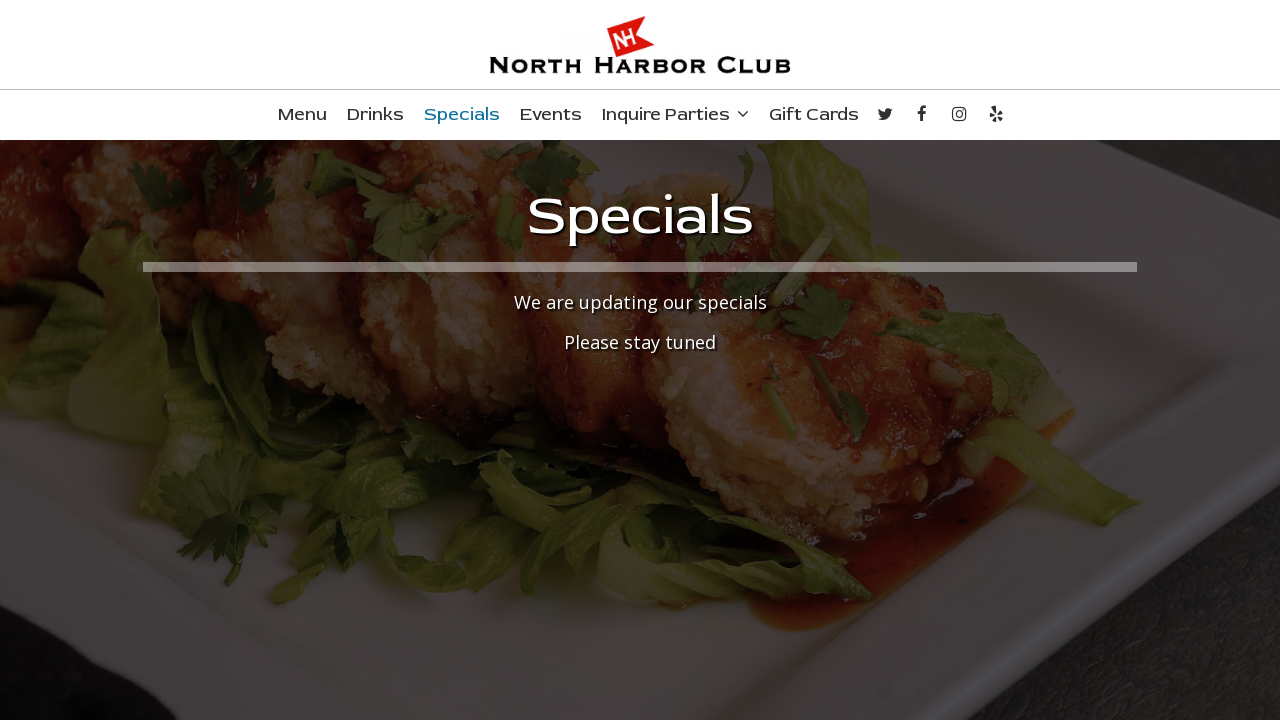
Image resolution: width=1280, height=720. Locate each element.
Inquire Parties (675, 115)
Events (551, 115)
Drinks (375, 115)
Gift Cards (814, 115)
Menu (302, 115)
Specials (462, 115)
